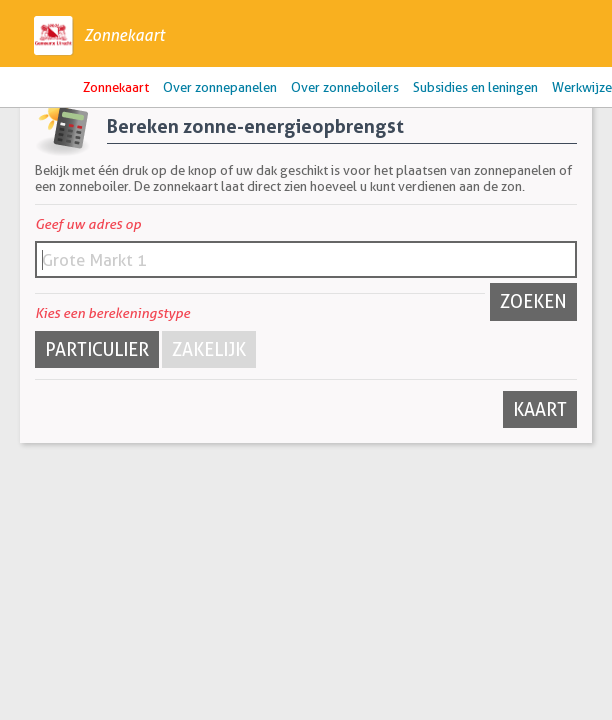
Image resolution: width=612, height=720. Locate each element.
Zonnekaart (124, 35)
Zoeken (533, 301)
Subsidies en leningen (475, 87)
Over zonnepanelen (220, 87)
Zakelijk (209, 349)
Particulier (97, 349)
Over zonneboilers (345, 87)
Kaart (540, 409)
